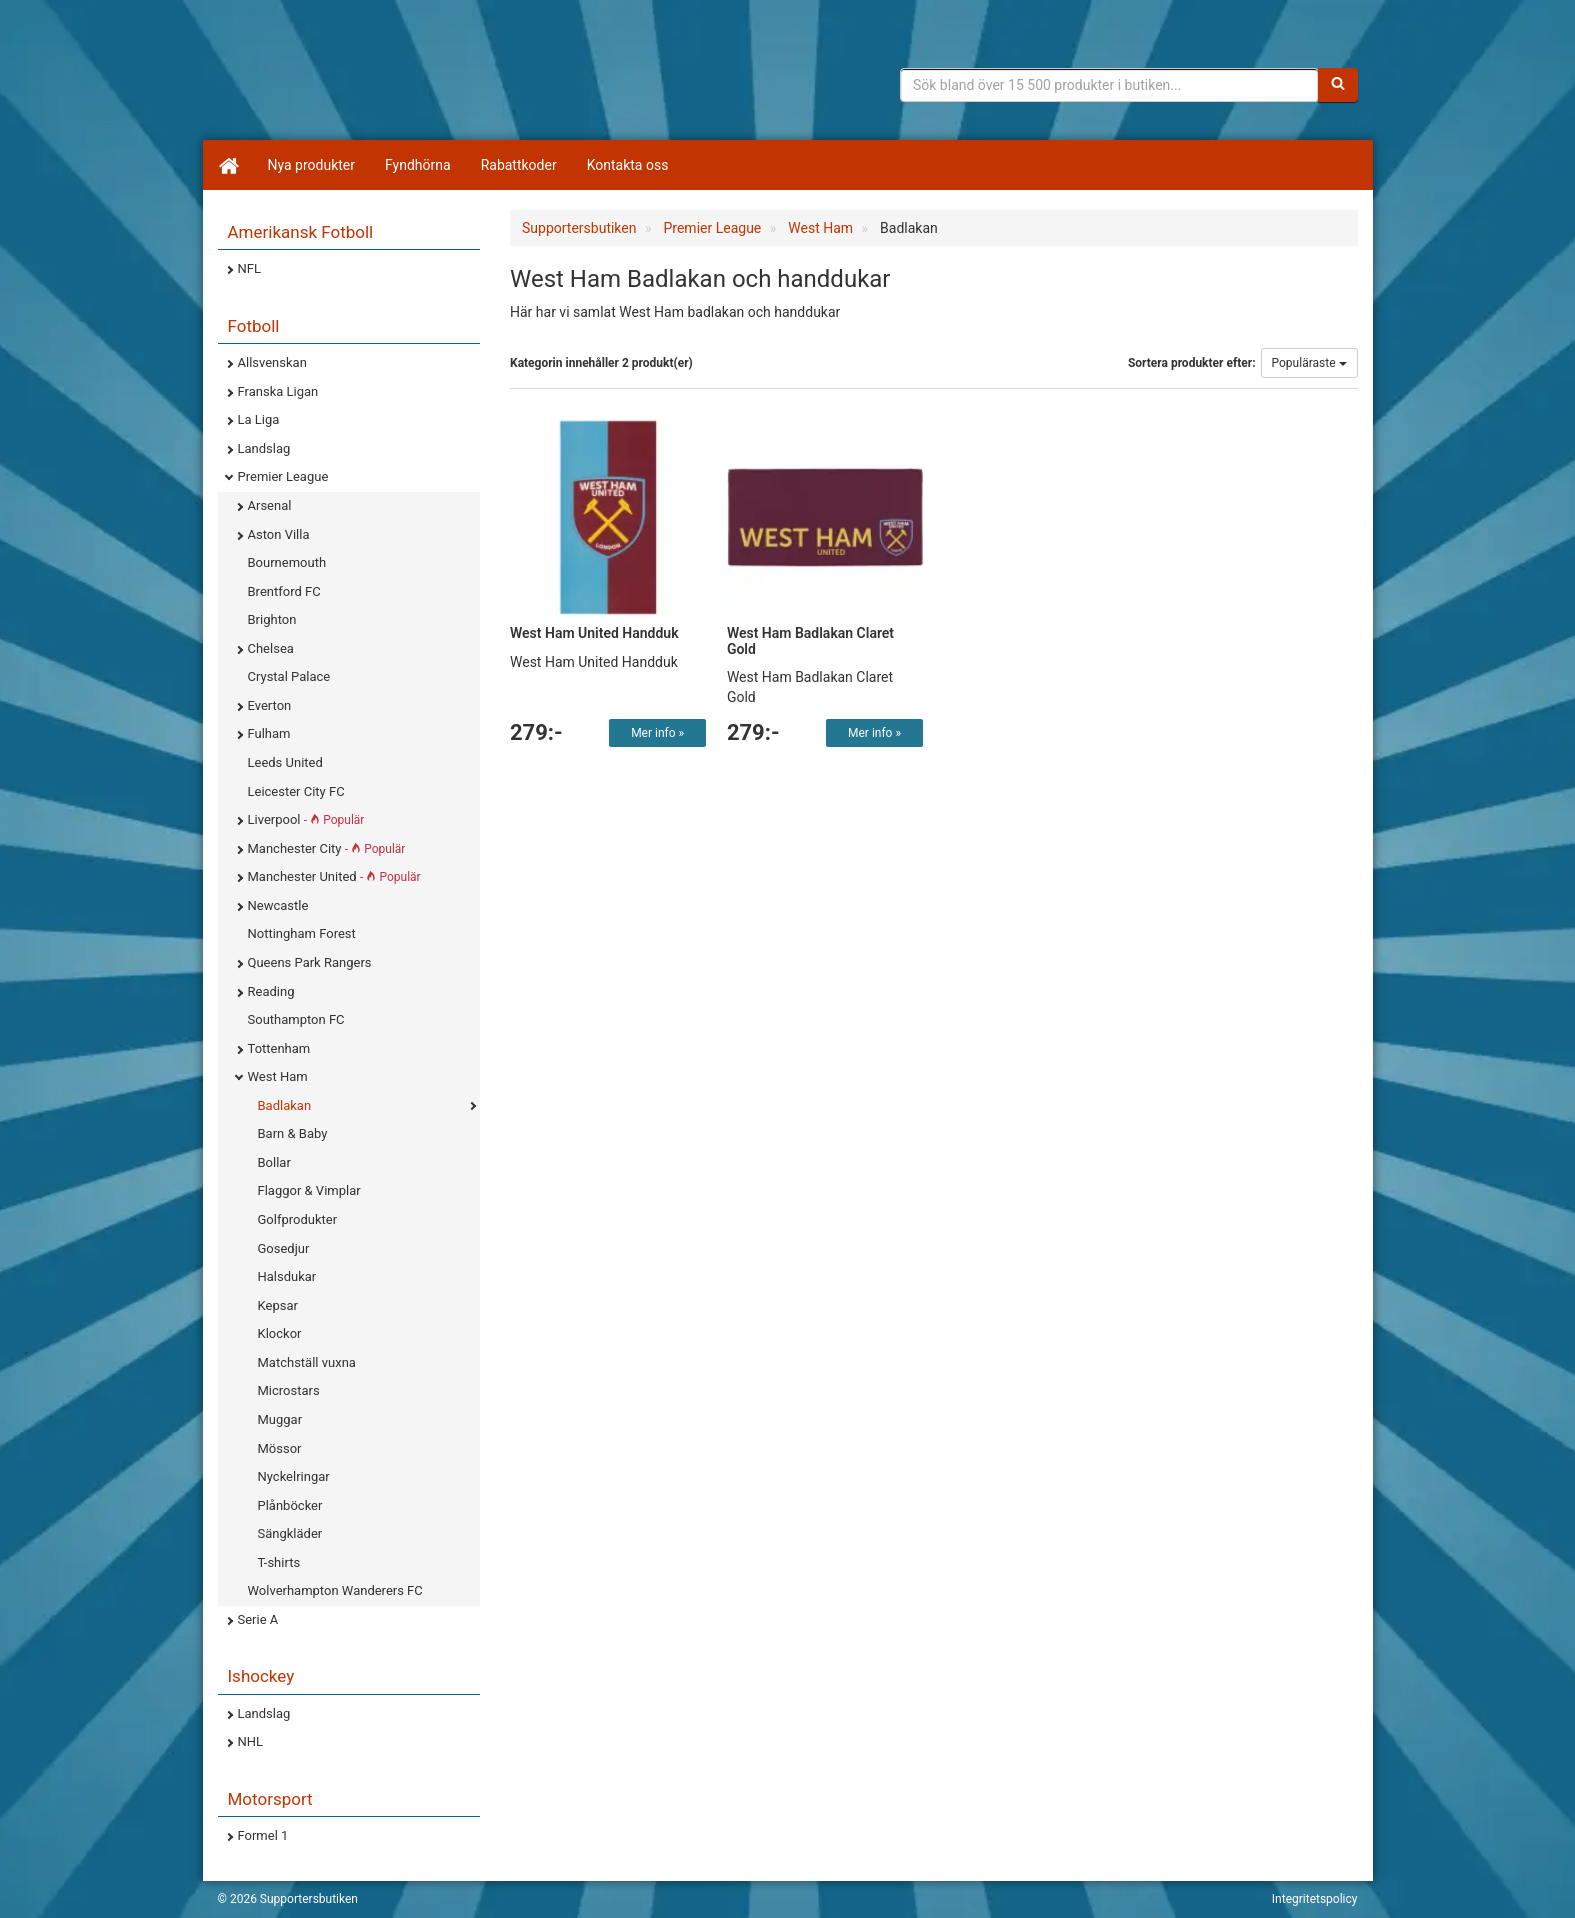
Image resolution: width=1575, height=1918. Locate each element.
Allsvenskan (272, 362)
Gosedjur (284, 1248)
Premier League (283, 476)
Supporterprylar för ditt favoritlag (373, 80)
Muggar (280, 1419)
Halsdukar (287, 1276)
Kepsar (278, 1305)
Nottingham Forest (302, 933)
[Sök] (1338, 85)
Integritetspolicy (1315, 1899)
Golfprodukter (298, 1219)
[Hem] (228, 165)
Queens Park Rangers (310, 962)
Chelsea (271, 648)
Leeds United (285, 762)
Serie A (258, 1619)
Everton (270, 705)
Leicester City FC (296, 791)
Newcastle (278, 905)
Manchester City (327, 848)
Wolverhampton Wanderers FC (335, 1590)
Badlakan (285, 1105)
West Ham (278, 1076)
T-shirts (279, 1562)
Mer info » (657, 733)
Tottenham (279, 1048)
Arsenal (270, 505)
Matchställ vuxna (307, 1362)
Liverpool (306, 819)
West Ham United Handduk (594, 633)
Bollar (274, 1162)
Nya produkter (312, 165)
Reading (271, 991)
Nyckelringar (294, 1476)
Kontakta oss (628, 165)
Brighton (272, 619)
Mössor (280, 1448)
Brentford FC (284, 591)
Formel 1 (263, 1835)
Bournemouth (287, 562)
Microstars (289, 1390)
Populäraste (1309, 363)
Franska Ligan (278, 391)
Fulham (269, 733)
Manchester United (334, 876)
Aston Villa (279, 534)
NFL (249, 268)
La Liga (259, 419)
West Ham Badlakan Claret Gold (810, 640)
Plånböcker (290, 1505)
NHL (251, 1741)
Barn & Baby (293, 1133)
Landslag (264, 448)
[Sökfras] (1109, 85)
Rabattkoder (519, 165)
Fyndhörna (418, 165)
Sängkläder (290, 1533)
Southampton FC (296, 1019)
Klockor (280, 1333)
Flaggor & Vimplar (309, 1190)
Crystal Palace (289, 676)
